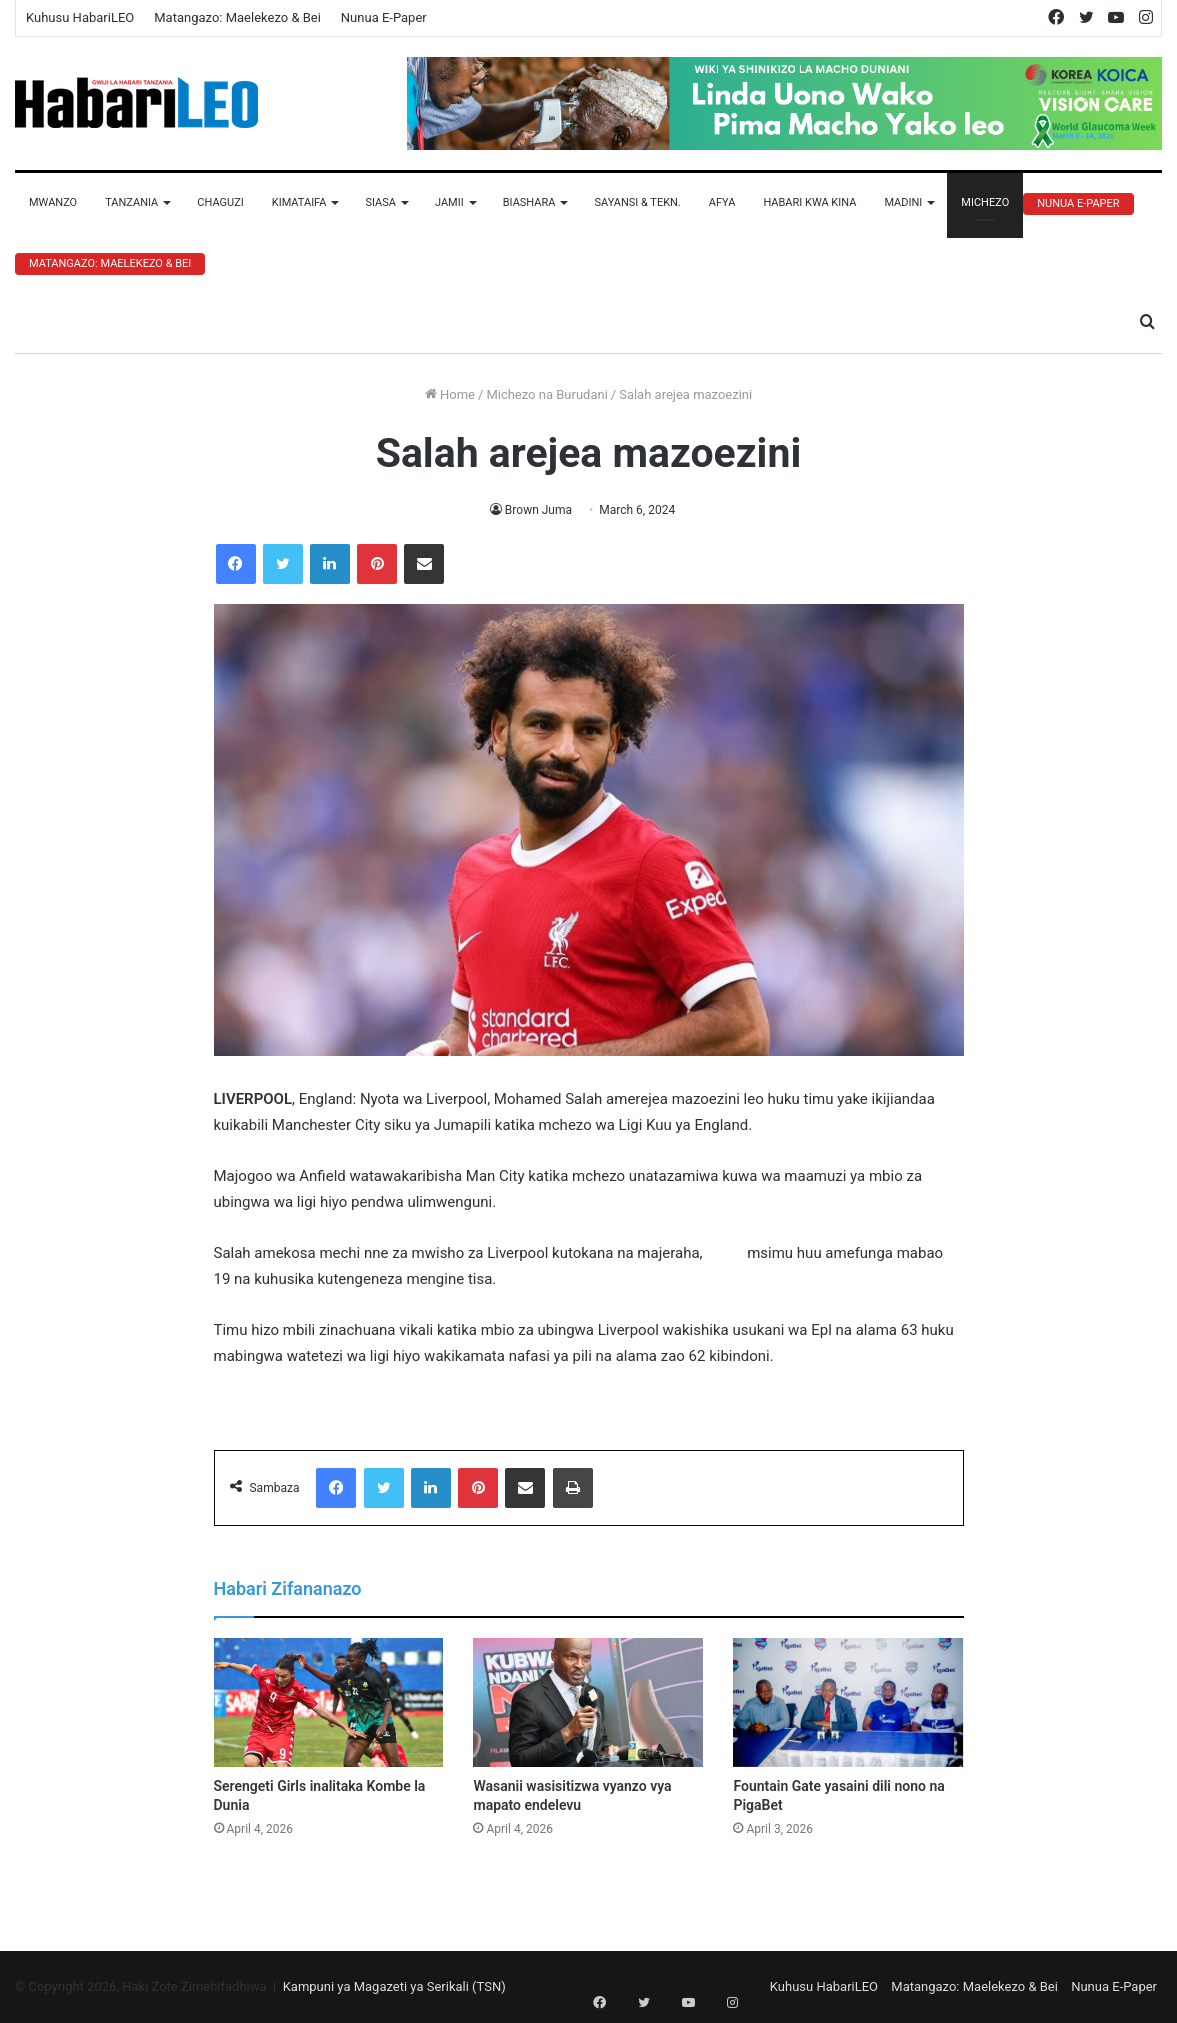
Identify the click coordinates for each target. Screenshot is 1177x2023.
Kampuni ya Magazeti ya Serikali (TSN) (394, 1986)
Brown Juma (538, 510)
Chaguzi (220, 202)
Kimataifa (299, 202)
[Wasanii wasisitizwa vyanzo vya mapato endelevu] (588, 1703)
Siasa (380, 202)
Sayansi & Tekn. (637, 202)
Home (450, 394)
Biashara (529, 202)
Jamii (449, 202)
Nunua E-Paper (384, 17)
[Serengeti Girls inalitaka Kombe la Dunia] (329, 1703)
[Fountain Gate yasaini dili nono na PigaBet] (848, 1703)
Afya (722, 202)
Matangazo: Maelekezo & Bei (237, 17)
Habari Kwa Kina (809, 202)
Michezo (985, 202)
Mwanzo (53, 202)
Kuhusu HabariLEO (80, 17)
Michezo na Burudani (546, 394)
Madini (903, 202)
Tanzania (131, 202)
